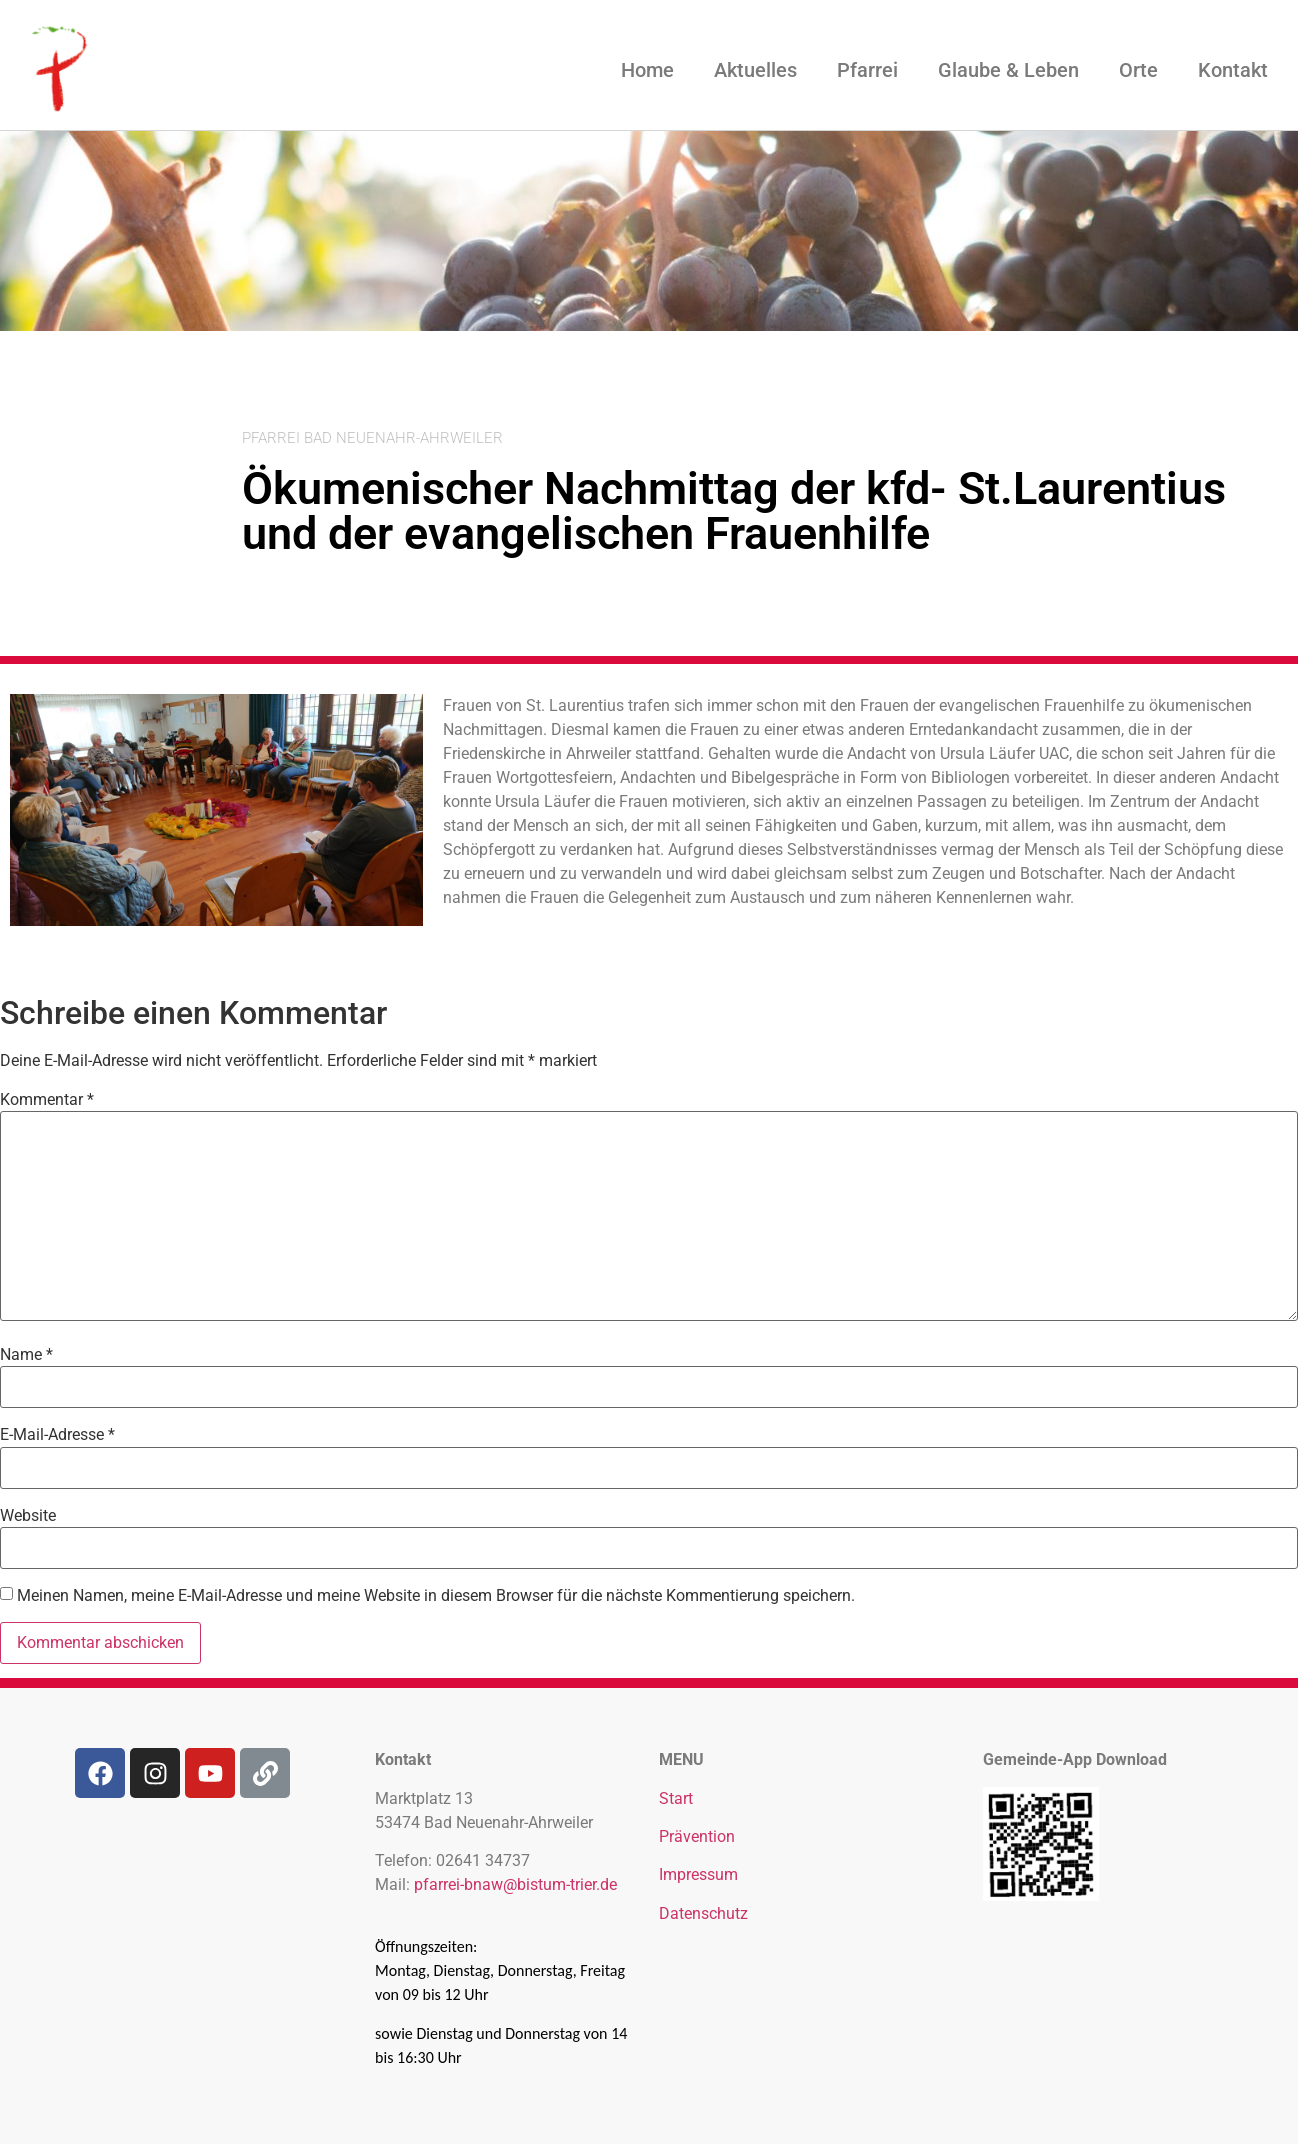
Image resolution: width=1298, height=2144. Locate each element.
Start (676, 1798)
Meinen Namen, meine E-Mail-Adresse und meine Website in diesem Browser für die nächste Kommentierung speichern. (436, 1596)
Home (647, 70)
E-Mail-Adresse (57, 1435)
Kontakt (1233, 70)
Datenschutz (703, 1913)
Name (26, 1355)
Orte (1138, 70)
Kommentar (47, 1100)
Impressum (698, 1874)
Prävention (697, 1836)
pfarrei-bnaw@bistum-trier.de (515, 1884)
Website (28, 1516)
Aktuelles (755, 70)
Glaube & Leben (1008, 70)
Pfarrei (867, 70)
